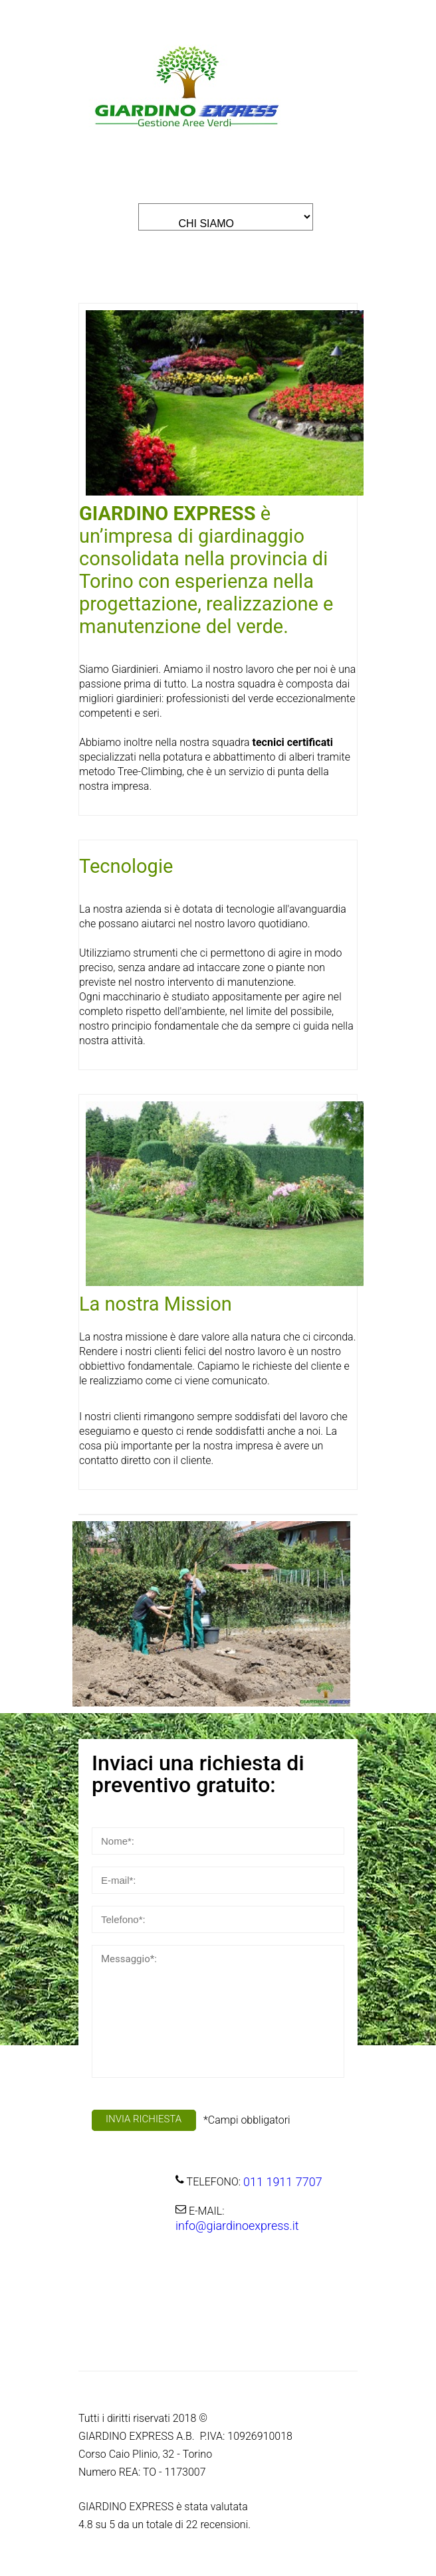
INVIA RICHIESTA (143, 2119)
